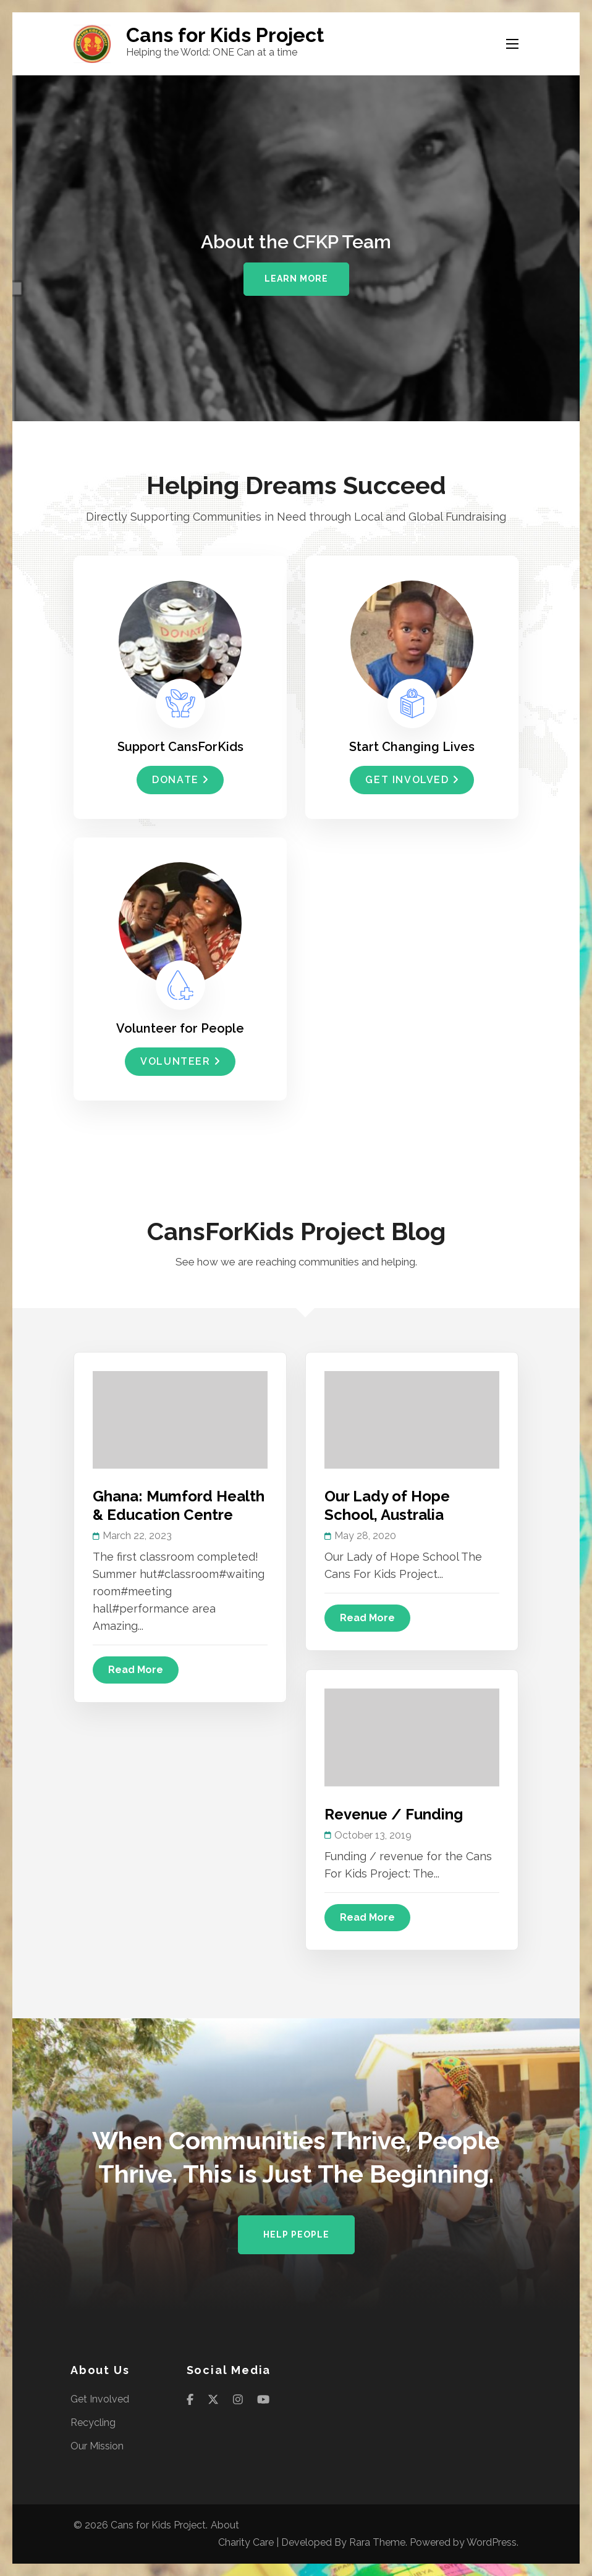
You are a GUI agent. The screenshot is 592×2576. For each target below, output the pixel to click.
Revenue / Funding (393, 1814)
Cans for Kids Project (225, 34)
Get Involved (411, 780)
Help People (296, 2234)
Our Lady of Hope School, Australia (387, 1505)
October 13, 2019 (373, 1835)
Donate (180, 780)
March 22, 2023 (137, 1536)
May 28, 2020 (365, 1536)
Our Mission (97, 2446)
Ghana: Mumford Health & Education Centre (178, 1505)
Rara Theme (377, 2542)
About (225, 2525)
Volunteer (179, 1061)
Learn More (296, 278)
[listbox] (296, 248)
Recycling (93, 2422)
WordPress (492, 2542)
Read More (135, 1670)
